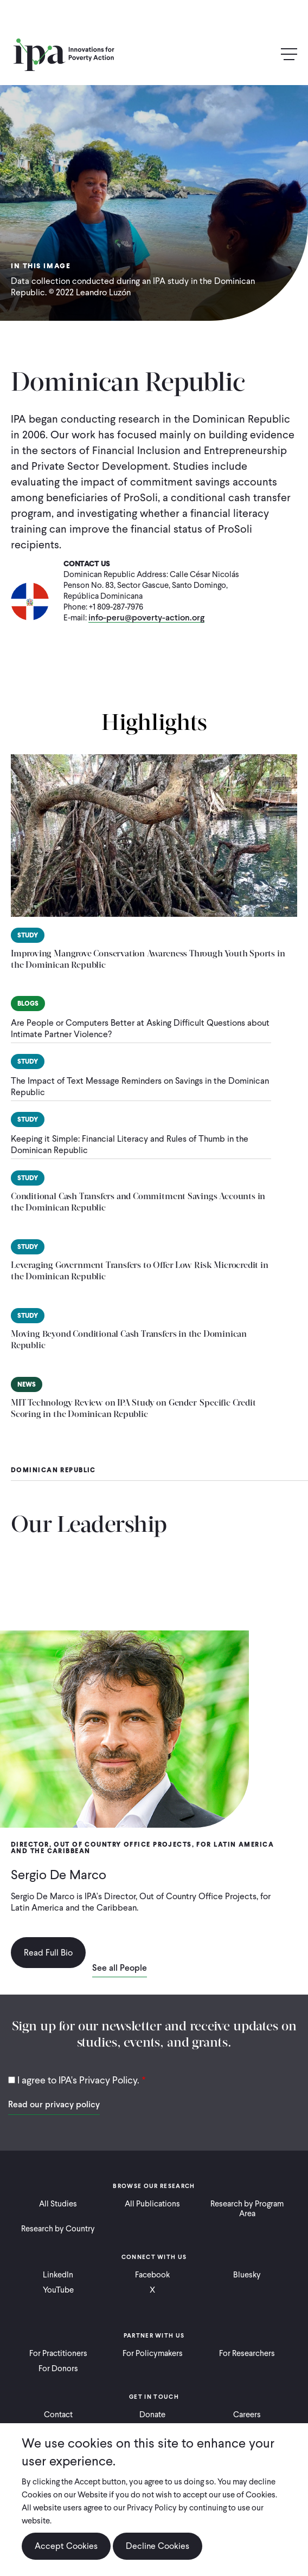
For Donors (58, 2368)
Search (265, 55)
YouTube (58, 2290)
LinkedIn (58, 2275)
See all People (119, 1968)
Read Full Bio (48, 1952)
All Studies (58, 2204)
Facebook (152, 2275)
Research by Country (58, 2229)
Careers (247, 2414)
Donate (152, 2414)
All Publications (152, 2204)
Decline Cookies (157, 2546)
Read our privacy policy (54, 2104)
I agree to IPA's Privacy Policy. (78, 2080)
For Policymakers (153, 2353)
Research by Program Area (247, 2208)
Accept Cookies (66, 2546)
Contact (58, 2414)
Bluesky (247, 2275)
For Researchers (247, 2353)
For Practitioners (58, 2353)
